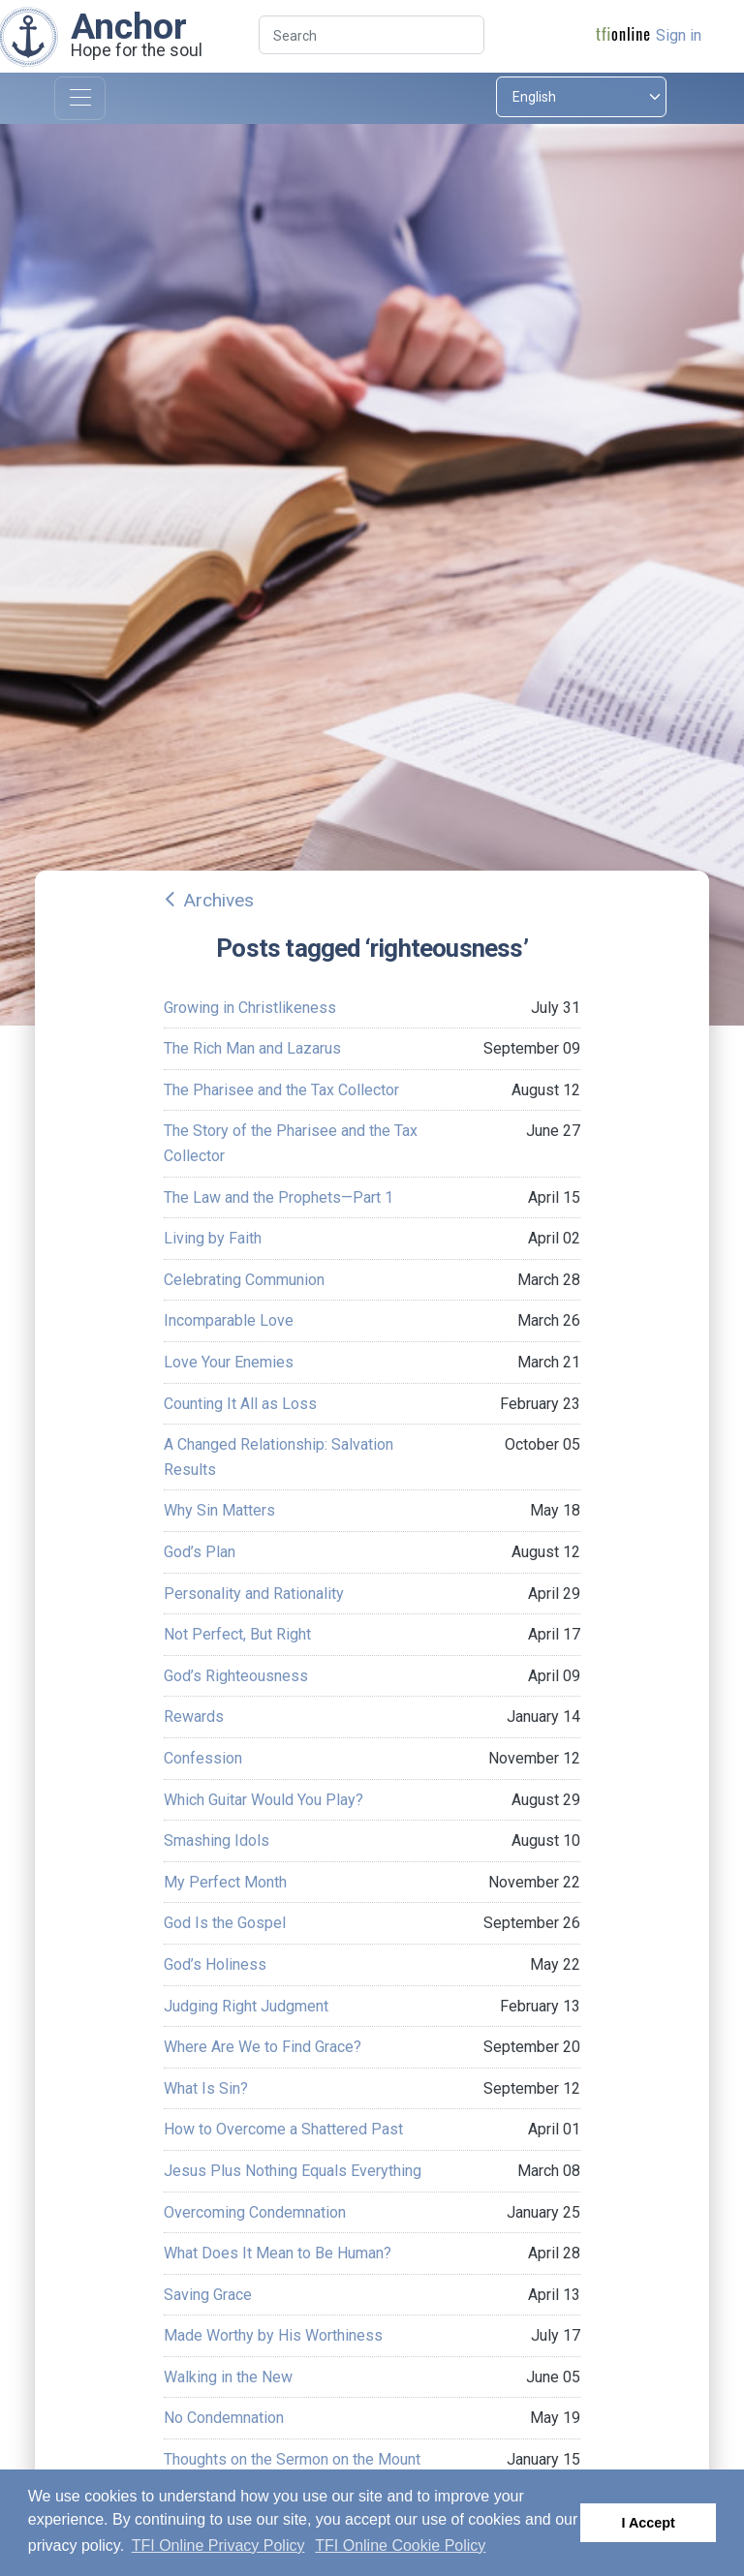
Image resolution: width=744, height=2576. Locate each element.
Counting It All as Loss (240, 1404)
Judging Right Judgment (246, 2006)
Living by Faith (213, 1238)
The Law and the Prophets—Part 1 (278, 1197)
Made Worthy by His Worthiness (273, 2335)
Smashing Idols (216, 1840)
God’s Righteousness (236, 1676)
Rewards (194, 1716)
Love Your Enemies (229, 1362)
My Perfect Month (225, 1882)
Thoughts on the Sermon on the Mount (292, 2459)
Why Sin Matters (219, 1510)
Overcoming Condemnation (255, 2212)
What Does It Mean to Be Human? (277, 2253)
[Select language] (581, 97)
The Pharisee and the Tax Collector (281, 1090)
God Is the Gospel (225, 1923)
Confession (203, 1758)
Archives (218, 900)
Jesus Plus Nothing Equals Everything (292, 2171)
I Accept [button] (647, 2522)
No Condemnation (224, 2417)
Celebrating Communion (244, 1280)
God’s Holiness (215, 1964)
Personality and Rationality (254, 1593)
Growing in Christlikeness (250, 1007)
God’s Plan (199, 1552)
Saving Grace (208, 2294)
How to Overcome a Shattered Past (283, 2129)
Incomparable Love (229, 1320)
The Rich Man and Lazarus (252, 1048)
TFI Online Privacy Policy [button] (218, 2545)
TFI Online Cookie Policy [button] (400, 2545)
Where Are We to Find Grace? (262, 2047)
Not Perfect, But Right (237, 1634)
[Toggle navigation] (80, 98)
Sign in (678, 35)
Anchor (129, 26)
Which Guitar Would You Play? (263, 1800)
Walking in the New (228, 2377)
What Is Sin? (206, 2088)
